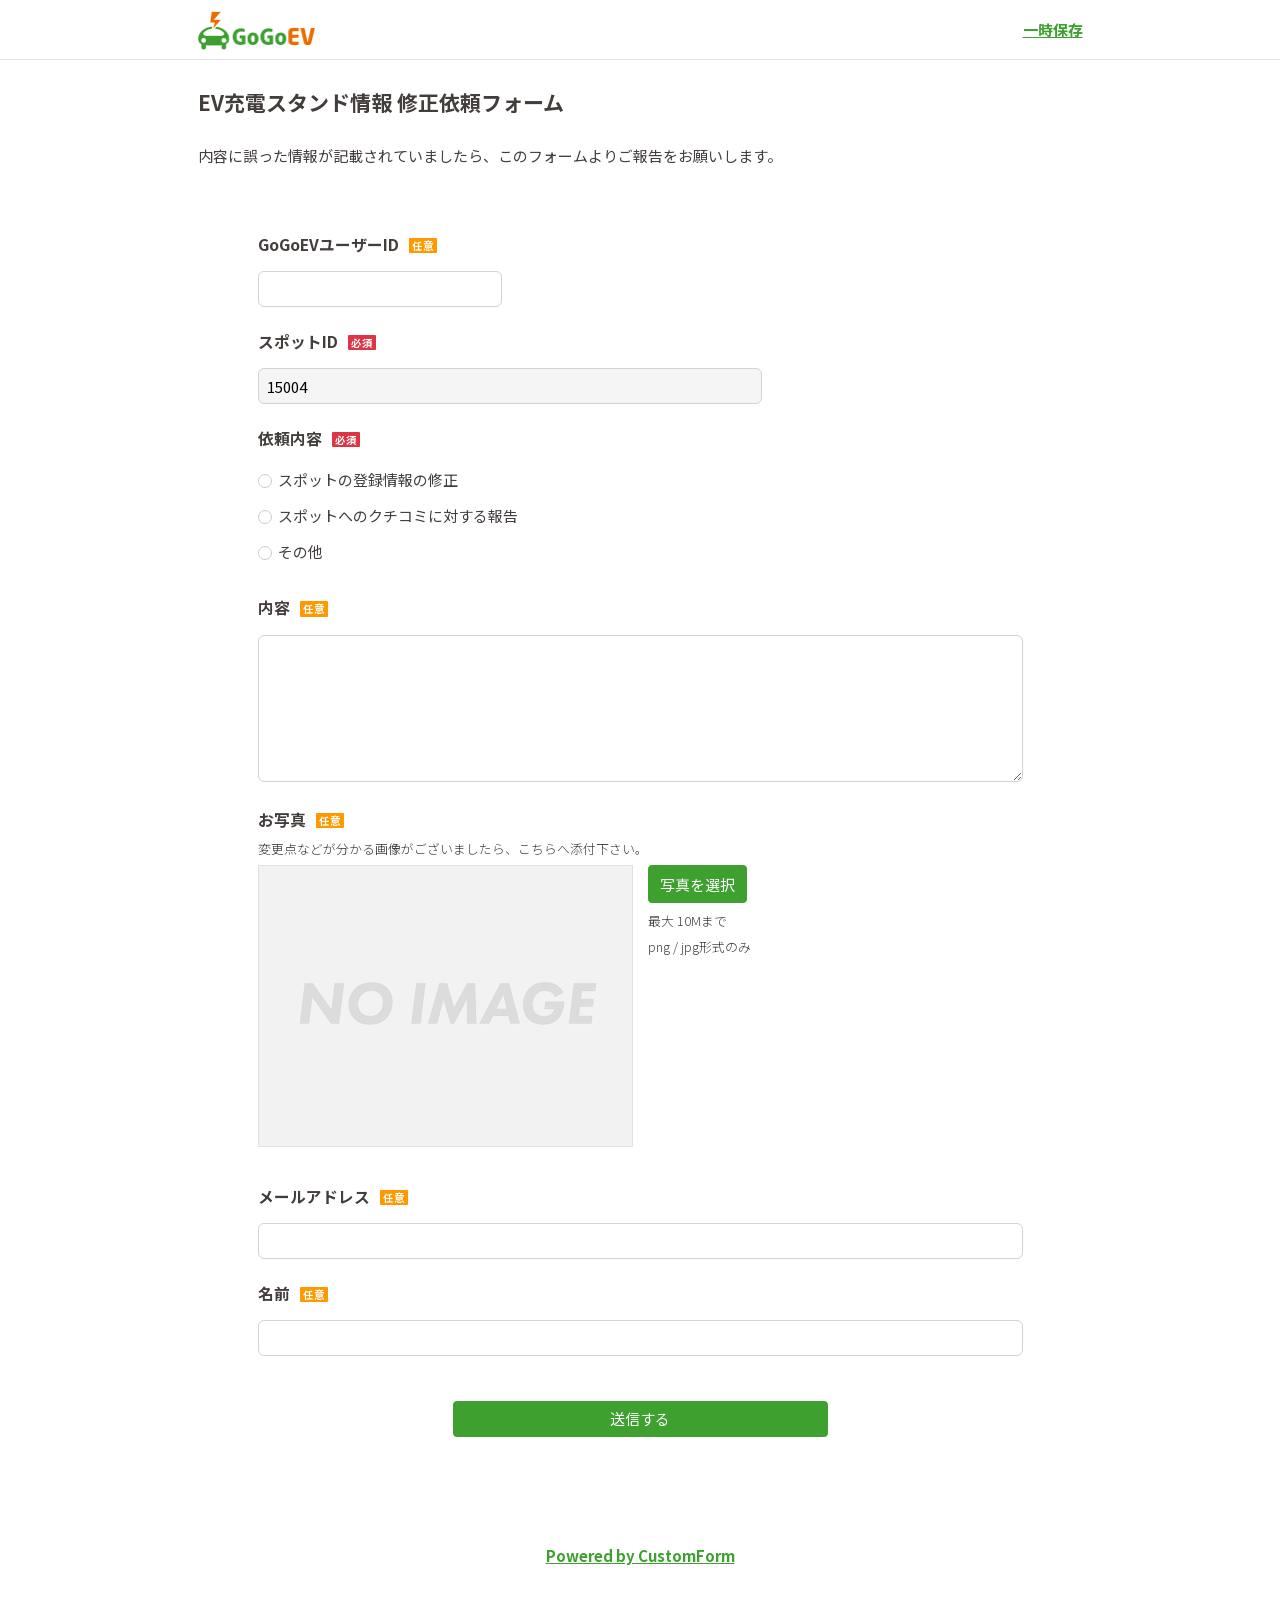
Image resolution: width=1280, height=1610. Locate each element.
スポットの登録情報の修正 (368, 479)
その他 (300, 551)
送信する (640, 1418)
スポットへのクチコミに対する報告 (398, 515)
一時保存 (1053, 29)
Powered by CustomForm (640, 1555)
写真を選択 (697, 884)
